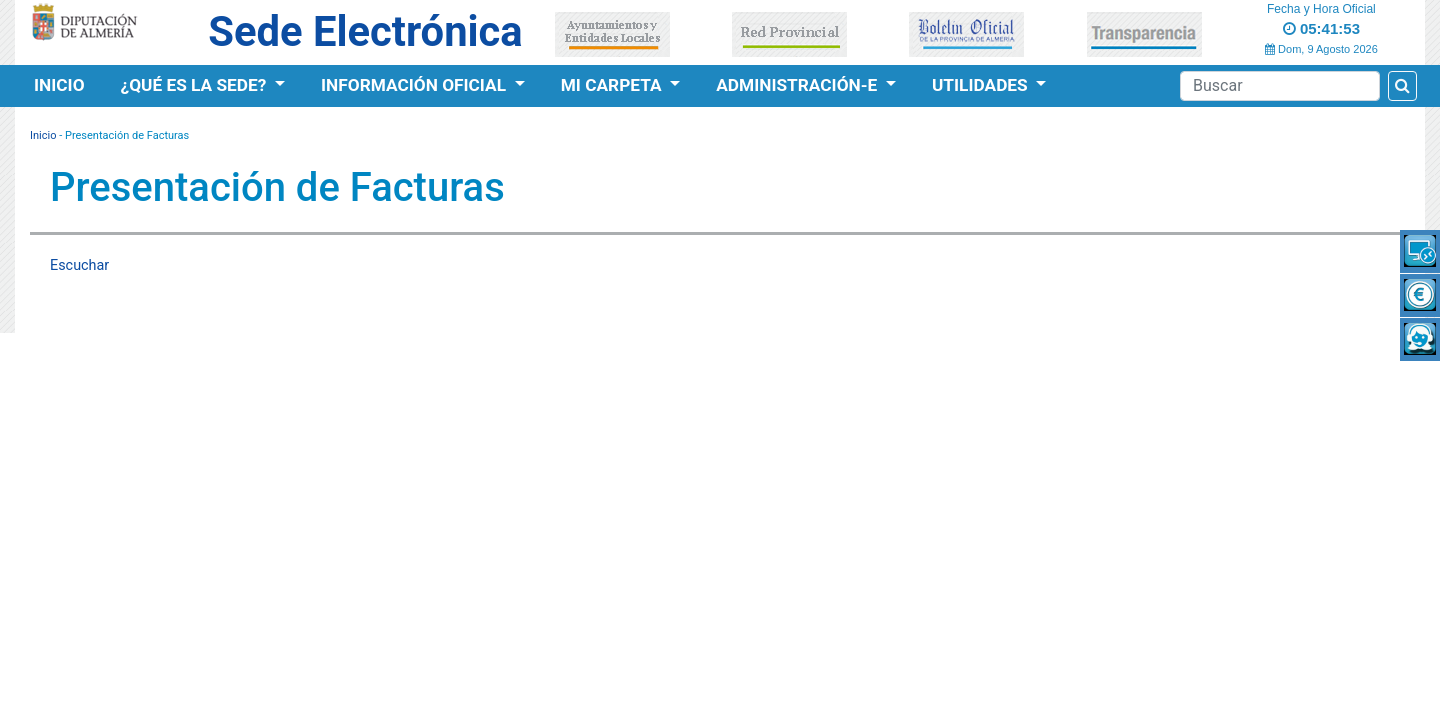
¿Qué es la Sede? (196, 85)
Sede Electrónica (365, 31)
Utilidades (982, 85)
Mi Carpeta (613, 85)
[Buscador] (1280, 86)
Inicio (59, 85)
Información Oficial (415, 85)
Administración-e (798, 85)
